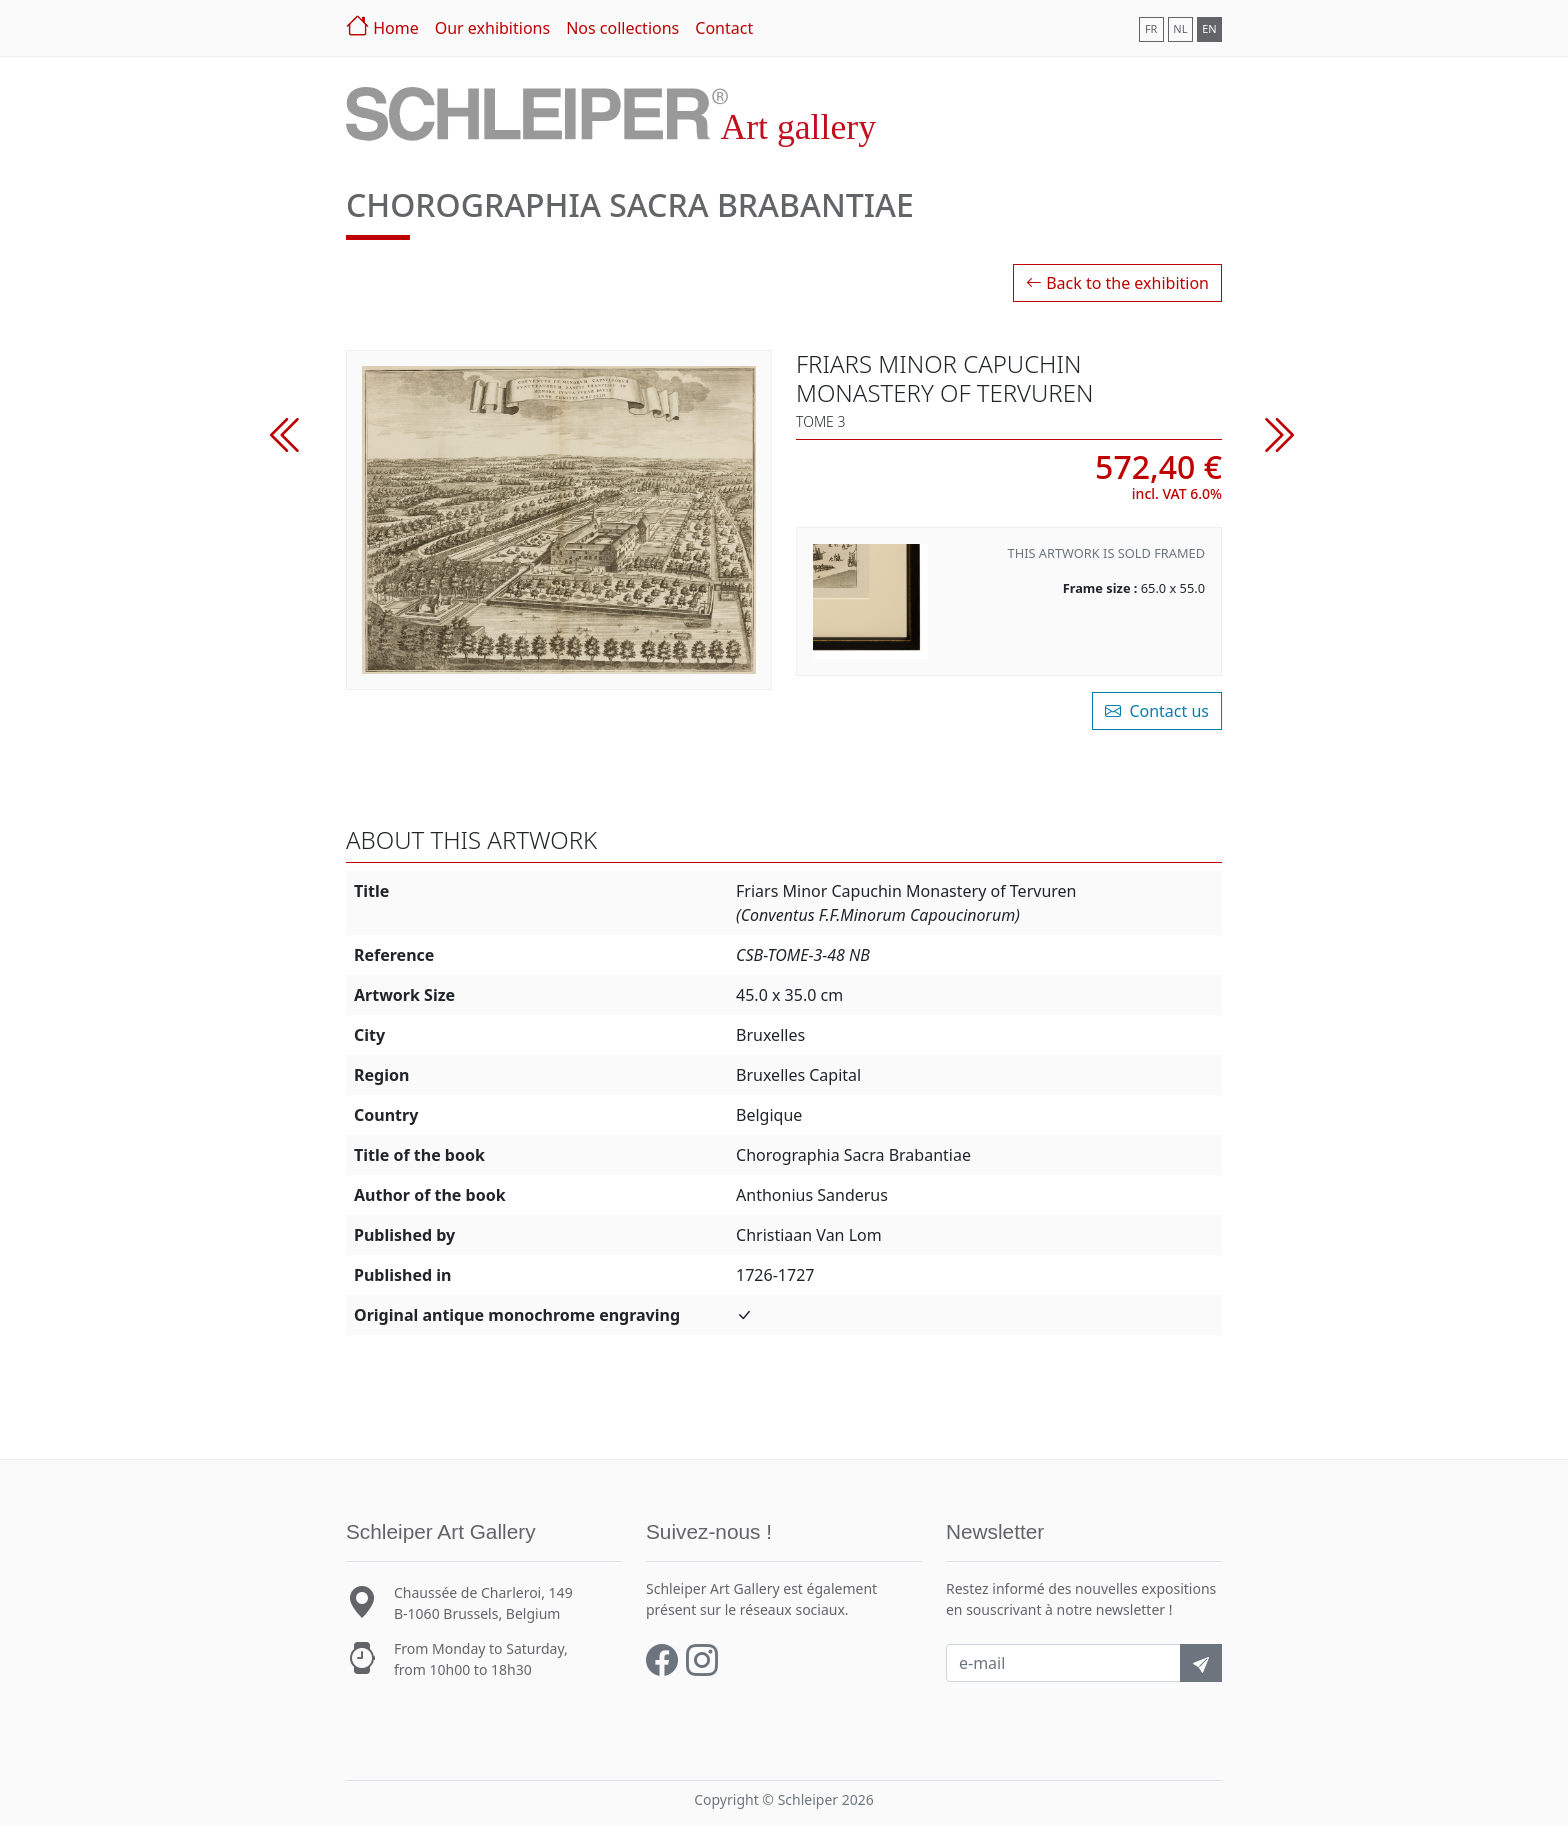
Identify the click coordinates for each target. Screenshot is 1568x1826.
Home (382, 25)
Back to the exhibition (1117, 283)
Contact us (1157, 711)
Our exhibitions (492, 28)
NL (1180, 28)
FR (1151, 28)
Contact (724, 28)
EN (1209, 28)
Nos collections (622, 28)
